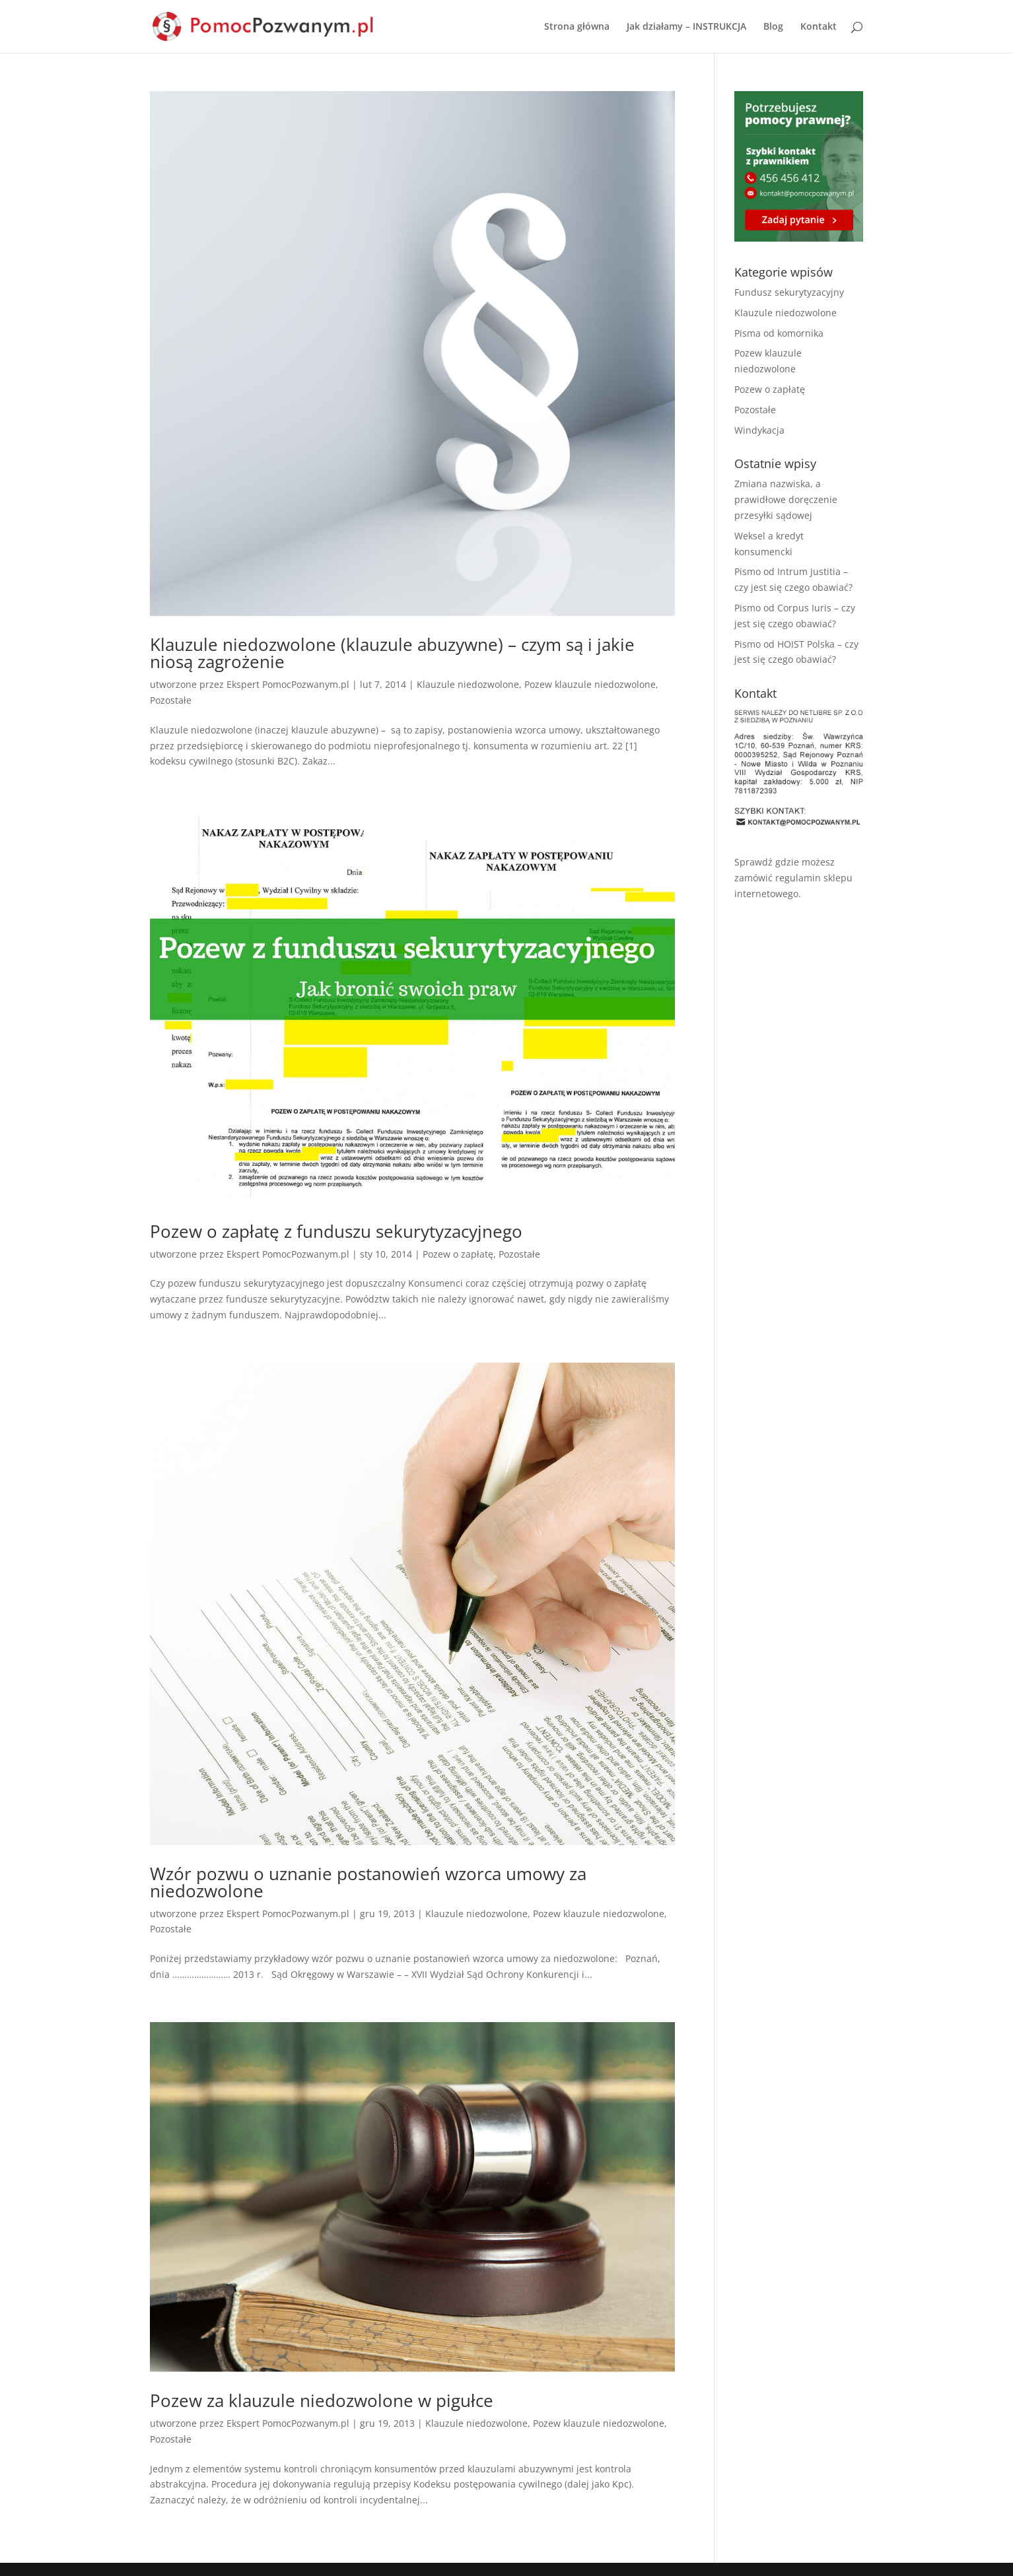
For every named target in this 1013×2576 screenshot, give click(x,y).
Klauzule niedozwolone (468, 684)
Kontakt (818, 27)
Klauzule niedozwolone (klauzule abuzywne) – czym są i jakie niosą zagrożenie (392, 652)
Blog (773, 27)
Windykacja (759, 430)
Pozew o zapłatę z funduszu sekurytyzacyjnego (336, 1231)
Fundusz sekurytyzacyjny (789, 292)
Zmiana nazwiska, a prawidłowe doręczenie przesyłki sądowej (785, 499)
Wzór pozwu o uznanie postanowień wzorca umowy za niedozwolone (368, 1882)
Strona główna (577, 27)
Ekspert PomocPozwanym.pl (288, 684)
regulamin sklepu (814, 877)
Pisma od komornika (778, 333)
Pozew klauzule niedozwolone (590, 684)
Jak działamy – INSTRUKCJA (686, 27)
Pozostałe (171, 700)
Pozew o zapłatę (458, 1254)
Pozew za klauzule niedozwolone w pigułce (321, 2400)
